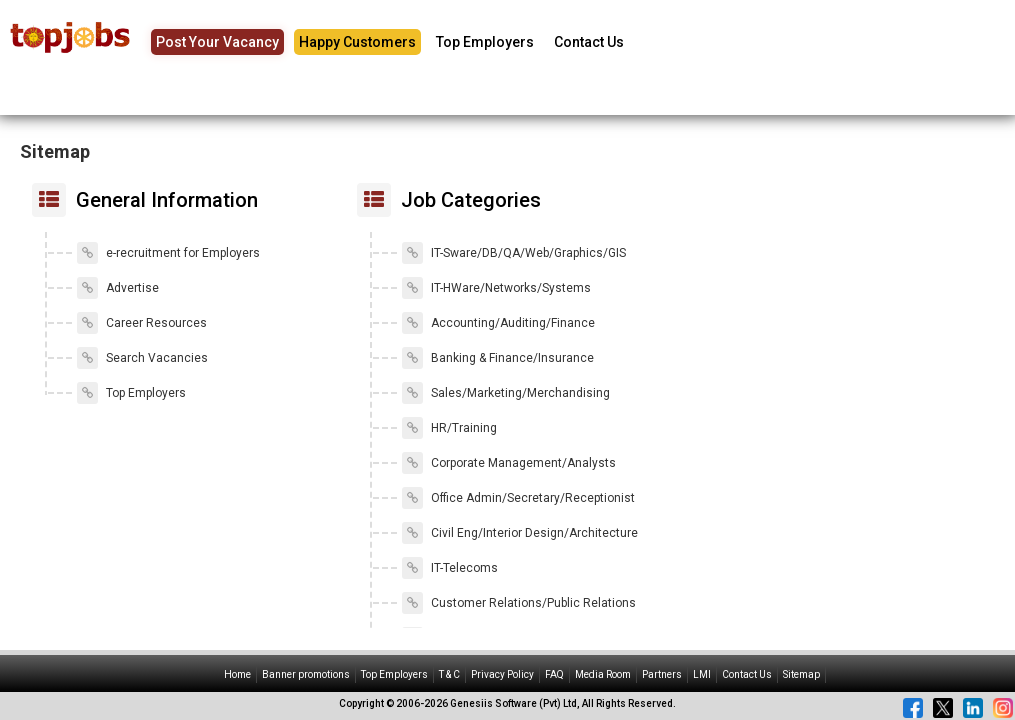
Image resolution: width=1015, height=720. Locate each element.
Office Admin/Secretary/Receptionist (518, 498)
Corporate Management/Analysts (509, 463)
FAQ (554, 674)
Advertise (118, 288)
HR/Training (449, 428)
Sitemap (801, 674)
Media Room (603, 674)
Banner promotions (306, 674)
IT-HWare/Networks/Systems (496, 288)
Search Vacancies (142, 358)
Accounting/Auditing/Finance (498, 323)
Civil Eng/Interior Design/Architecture (520, 533)
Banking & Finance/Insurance (498, 358)
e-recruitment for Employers (168, 253)
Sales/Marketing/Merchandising (506, 393)
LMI (702, 674)
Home (237, 674)
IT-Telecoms (450, 568)
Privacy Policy (502, 674)
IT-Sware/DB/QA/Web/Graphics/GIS (514, 253)
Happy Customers (357, 42)
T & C (449, 674)
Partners (662, 674)
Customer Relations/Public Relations (519, 603)
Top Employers (485, 42)
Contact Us (589, 42)
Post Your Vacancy (217, 42)
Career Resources (142, 323)
